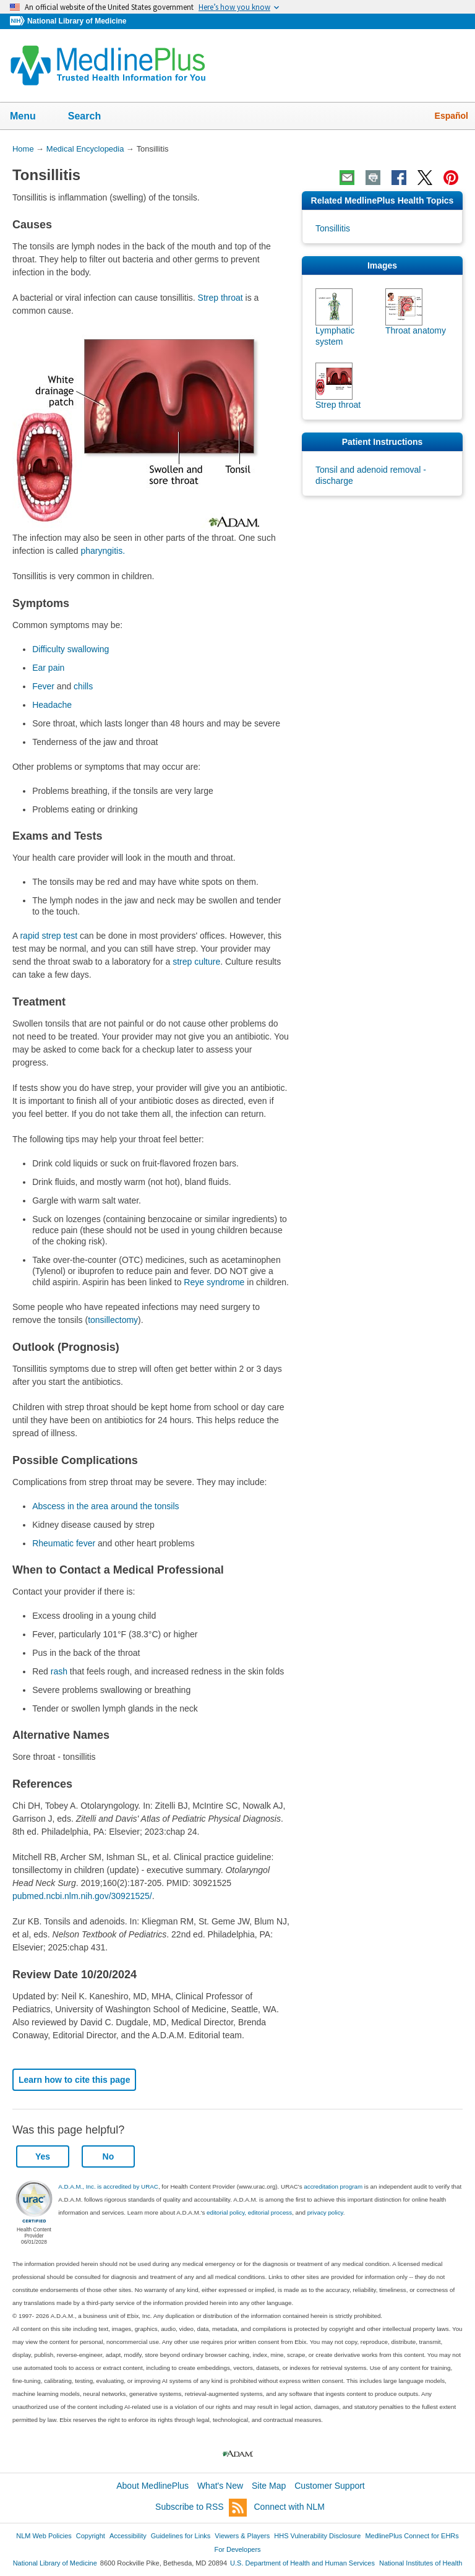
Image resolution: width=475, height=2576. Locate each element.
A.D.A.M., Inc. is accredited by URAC (108, 2186)
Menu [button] (31, 117)
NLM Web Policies (44, 2535)
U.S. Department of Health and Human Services (302, 2563)
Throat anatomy (415, 330)
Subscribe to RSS (201, 2508)
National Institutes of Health (420, 2563)
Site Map (269, 2486)
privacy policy (325, 2212)
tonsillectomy (113, 1320)
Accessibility (128, 2535)
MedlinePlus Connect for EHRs (411, 2535)
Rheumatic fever (63, 1543)
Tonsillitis (332, 228)
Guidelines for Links (180, 2535)
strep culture (196, 962)
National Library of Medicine (76, 21)
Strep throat (220, 298)
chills (83, 686)
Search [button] (92, 117)
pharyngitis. (103, 551)
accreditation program (333, 2186)
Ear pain (48, 668)
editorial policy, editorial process (249, 2212)
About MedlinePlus (152, 2486)
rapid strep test (48, 936)
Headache (52, 705)
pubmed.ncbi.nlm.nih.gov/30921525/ (82, 1896)
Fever (43, 686)
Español (451, 116)
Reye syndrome (214, 1282)
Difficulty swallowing (70, 649)
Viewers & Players (242, 2535)
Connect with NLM (289, 2507)
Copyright (90, 2535)
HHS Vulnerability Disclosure (317, 2535)
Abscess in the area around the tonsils (105, 1506)
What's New (220, 2486)
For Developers (237, 2549)
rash (59, 1671)
